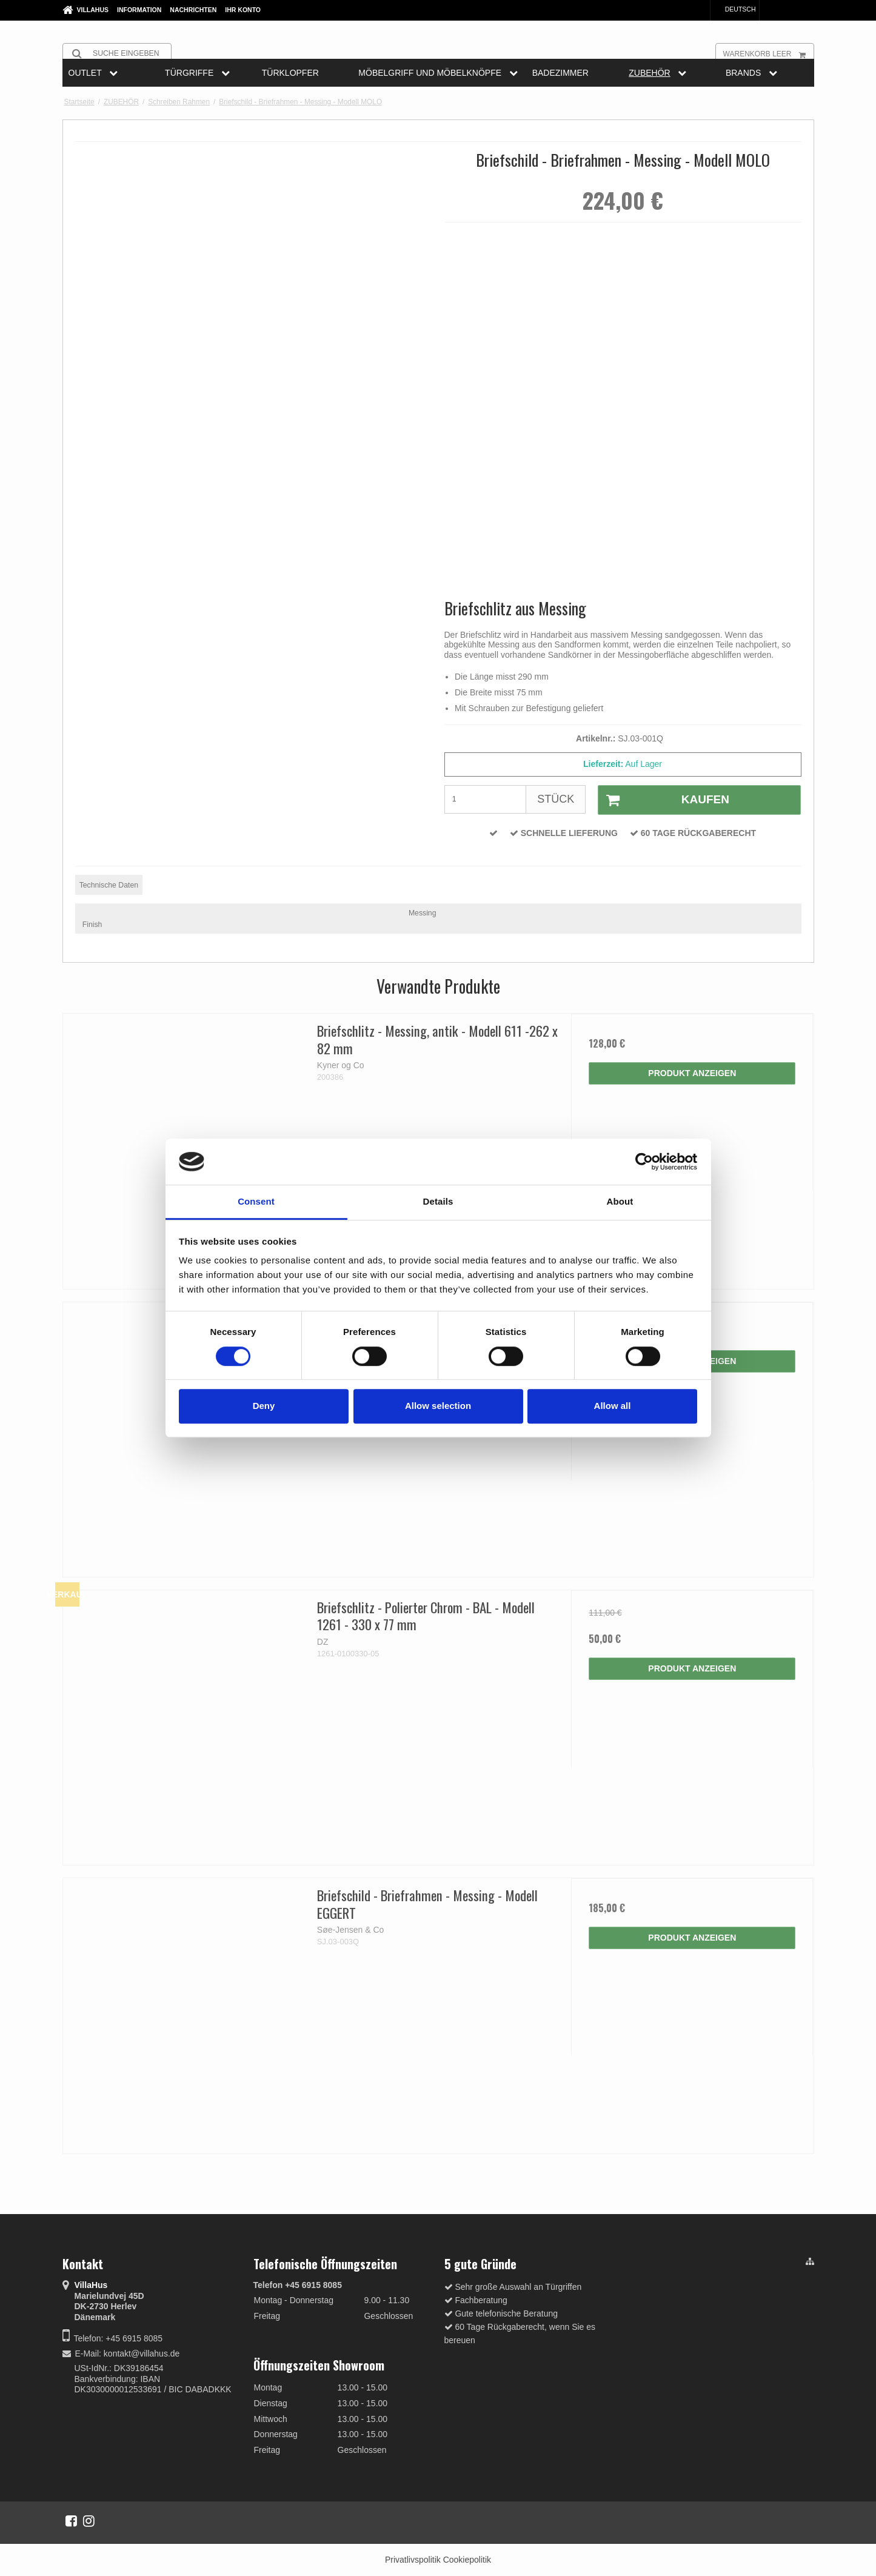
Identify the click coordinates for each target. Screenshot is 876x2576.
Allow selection (438, 1405)
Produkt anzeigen (692, 1073)
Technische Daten (108, 885)
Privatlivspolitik (413, 2559)
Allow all (612, 1405)
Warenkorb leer (768, 53)
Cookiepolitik (467, 2559)
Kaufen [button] (663, 800)
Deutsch (735, 9)
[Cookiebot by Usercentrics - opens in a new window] (644, 1162)
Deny (264, 1405)
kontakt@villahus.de (142, 2353)
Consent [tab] (256, 1202)
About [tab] (620, 1202)
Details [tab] (438, 1202)
